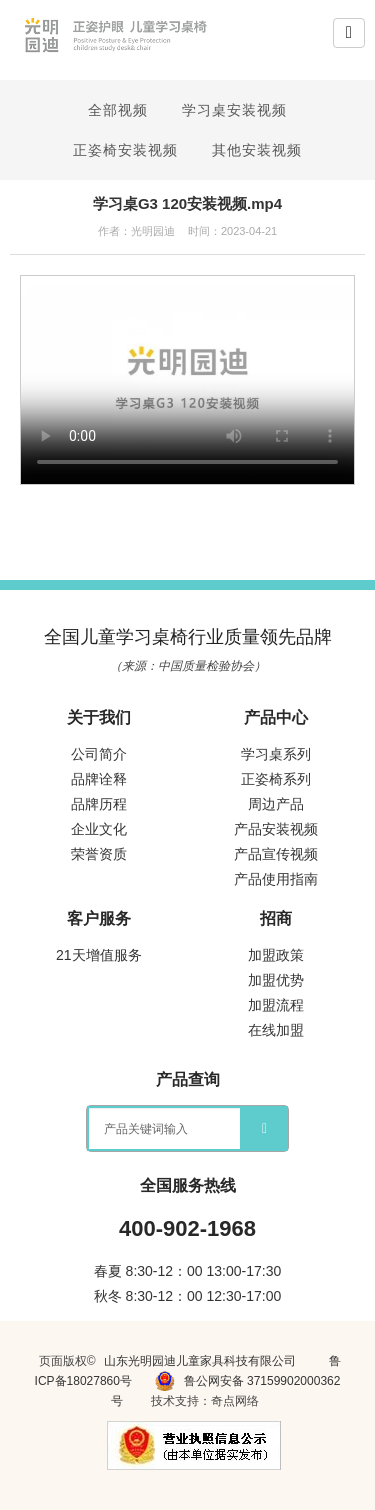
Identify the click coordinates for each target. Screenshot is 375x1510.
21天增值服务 (99, 955)
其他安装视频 (257, 150)
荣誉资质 (99, 854)
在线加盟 (276, 1030)
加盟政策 (276, 955)
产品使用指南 (276, 879)
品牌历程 (99, 804)
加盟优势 (276, 980)
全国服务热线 (188, 1185)
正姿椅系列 (276, 779)
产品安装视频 (276, 829)
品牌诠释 (99, 779)
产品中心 (276, 717)
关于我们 (99, 717)
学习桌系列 (276, 754)
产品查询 (188, 1079)
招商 (276, 918)
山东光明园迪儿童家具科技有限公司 (200, 1361)
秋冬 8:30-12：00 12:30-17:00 (188, 1296)
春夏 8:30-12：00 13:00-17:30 (188, 1271)
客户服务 (99, 918)
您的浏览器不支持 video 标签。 (187, 380)
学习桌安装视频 (234, 110)
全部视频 (118, 110)
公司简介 (99, 754)
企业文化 (99, 829)
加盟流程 (276, 1005)
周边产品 (276, 804)
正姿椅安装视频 (125, 150)
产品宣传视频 (276, 854)
